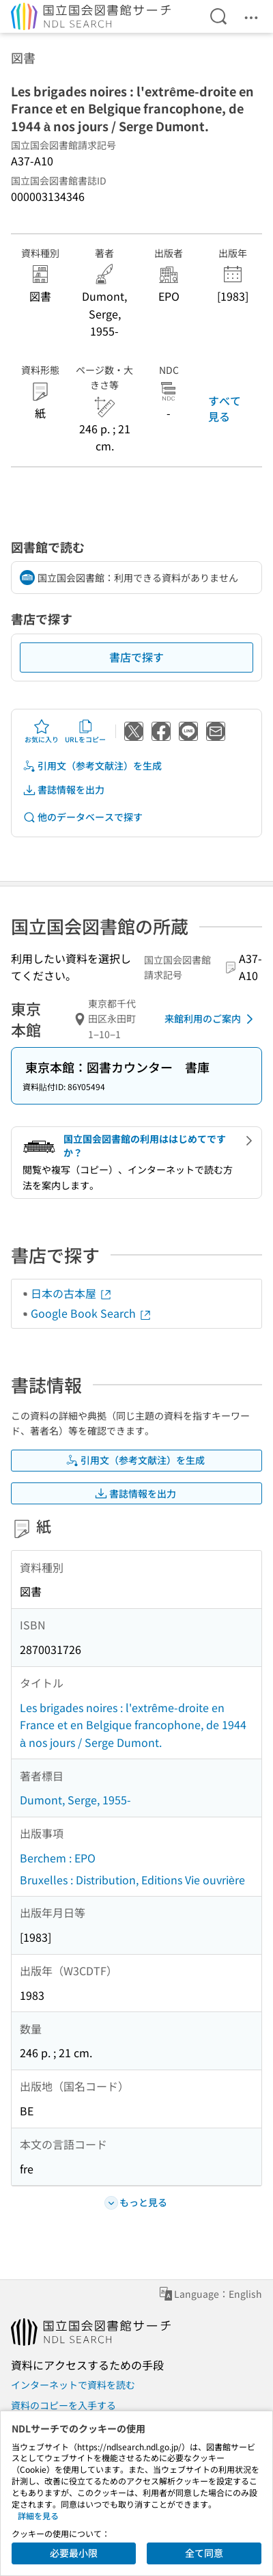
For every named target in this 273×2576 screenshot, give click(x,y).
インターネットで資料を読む (73, 2384)
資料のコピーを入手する (63, 2405)
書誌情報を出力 (63, 790)
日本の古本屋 (72, 1293)
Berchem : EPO (58, 1857)
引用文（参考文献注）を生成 (92, 766)
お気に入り (42, 731)
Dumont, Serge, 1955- (75, 1799)
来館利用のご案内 (211, 1019)
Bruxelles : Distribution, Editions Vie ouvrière (132, 1879)
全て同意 (204, 2553)
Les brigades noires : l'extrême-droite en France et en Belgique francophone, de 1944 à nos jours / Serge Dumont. (133, 1724)
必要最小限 (74, 2553)
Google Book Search (91, 1313)
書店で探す (136, 657)
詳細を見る (38, 2515)
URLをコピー (85, 731)
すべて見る (224, 408)
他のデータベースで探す (83, 817)
